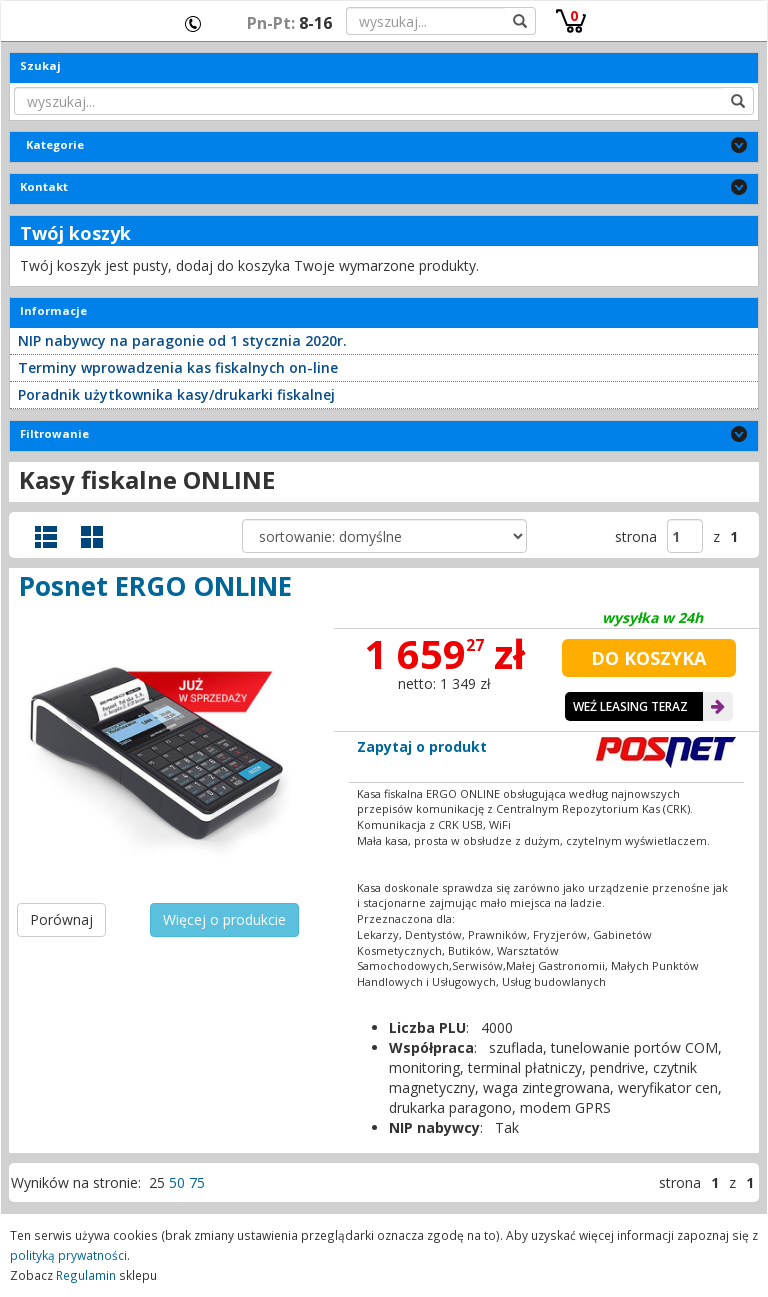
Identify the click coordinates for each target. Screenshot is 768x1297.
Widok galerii (92, 537)
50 (177, 1182)
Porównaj (61, 919)
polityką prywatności (68, 1255)
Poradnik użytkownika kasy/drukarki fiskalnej (176, 394)
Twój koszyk (75, 233)
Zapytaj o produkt (422, 746)
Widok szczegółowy (46, 537)
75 (197, 1182)
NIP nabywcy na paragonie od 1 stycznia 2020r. (182, 340)
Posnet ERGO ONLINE (155, 586)
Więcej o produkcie (224, 919)
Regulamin (86, 1275)
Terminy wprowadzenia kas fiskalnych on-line (178, 367)
